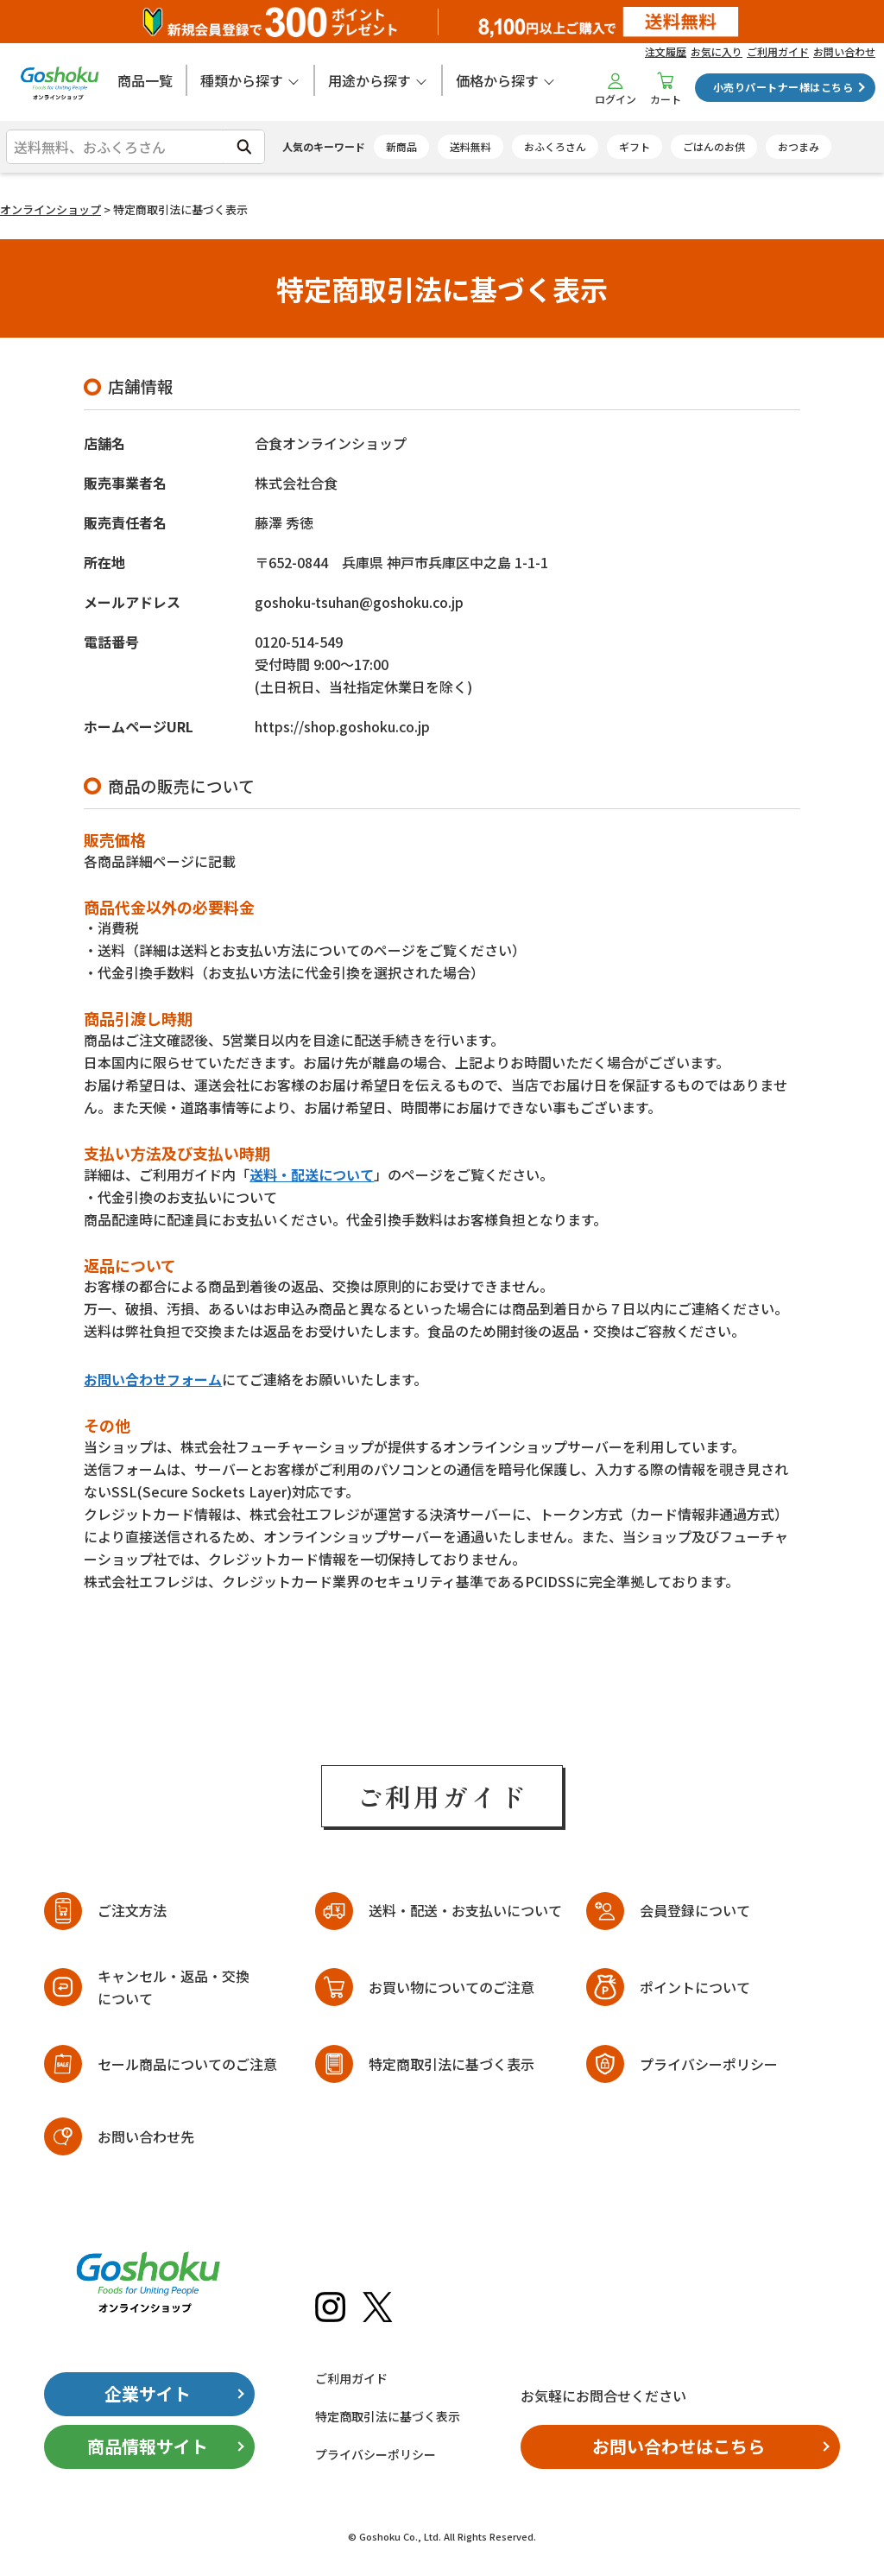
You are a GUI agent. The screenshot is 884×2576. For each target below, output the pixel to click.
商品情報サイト (147, 2446)
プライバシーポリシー (709, 2064)
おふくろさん (555, 146)
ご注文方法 (132, 1910)
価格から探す (497, 80)
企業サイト (147, 2393)
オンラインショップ (50, 209)
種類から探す (241, 80)
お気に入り (716, 51)
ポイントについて (695, 1987)
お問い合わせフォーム (153, 1379)
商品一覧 (145, 80)
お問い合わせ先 (146, 2136)
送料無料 (470, 146)
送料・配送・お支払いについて (465, 1910)
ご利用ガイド (778, 51)
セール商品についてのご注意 (187, 2064)
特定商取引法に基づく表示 (451, 2064)
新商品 (401, 146)
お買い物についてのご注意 (451, 1987)
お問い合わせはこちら (678, 2446)
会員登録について (695, 1910)
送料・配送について (311, 1174)
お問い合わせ (844, 51)
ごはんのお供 (714, 146)
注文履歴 (665, 51)
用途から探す (369, 80)
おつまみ (798, 146)
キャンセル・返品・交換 (173, 1987)
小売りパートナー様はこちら (783, 86)
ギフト (634, 146)
